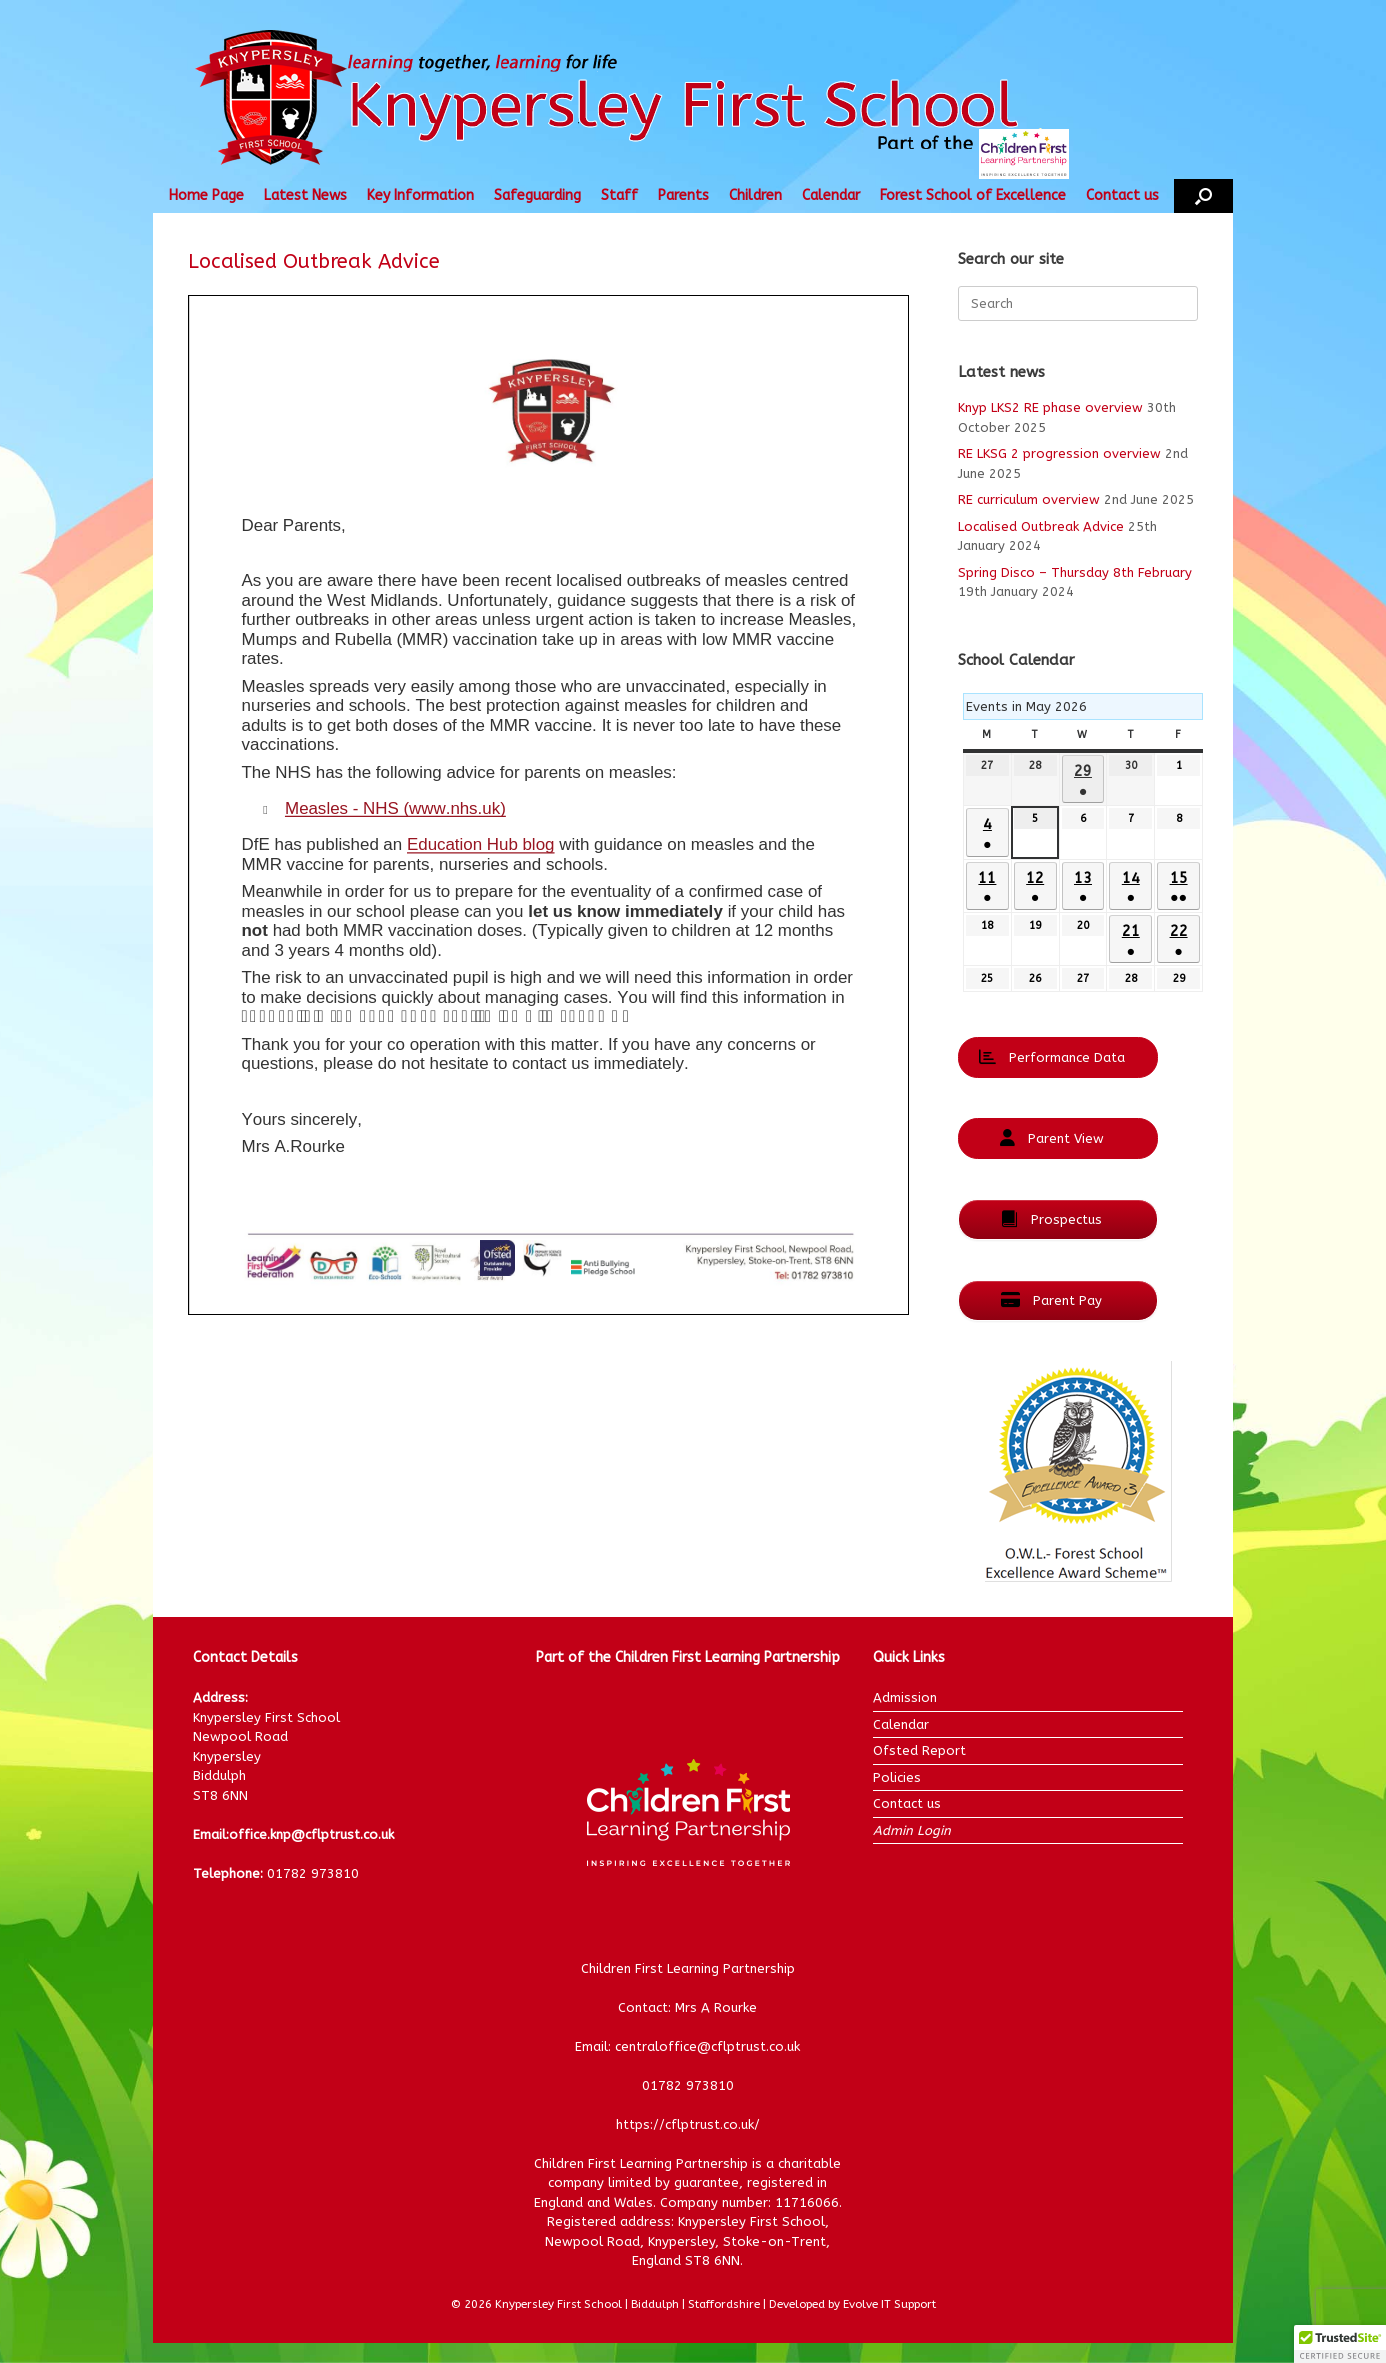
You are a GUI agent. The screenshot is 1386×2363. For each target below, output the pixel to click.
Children (755, 195)
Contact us (1122, 195)
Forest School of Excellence (973, 195)
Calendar (831, 195)
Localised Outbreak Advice (1041, 526)
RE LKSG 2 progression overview (1059, 453)
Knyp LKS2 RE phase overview (1050, 407)
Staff (619, 195)
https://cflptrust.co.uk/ (688, 2124)
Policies (897, 1777)
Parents (683, 195)
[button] (1203, 196)
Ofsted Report (919, 1750)
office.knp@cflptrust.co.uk (311, 1834)
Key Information (420, 195)
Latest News (305, 195)
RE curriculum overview (1029, 499)
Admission (905, 1697)
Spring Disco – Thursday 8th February (1075, 572)
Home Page (206, 195)
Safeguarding (537, 195)
